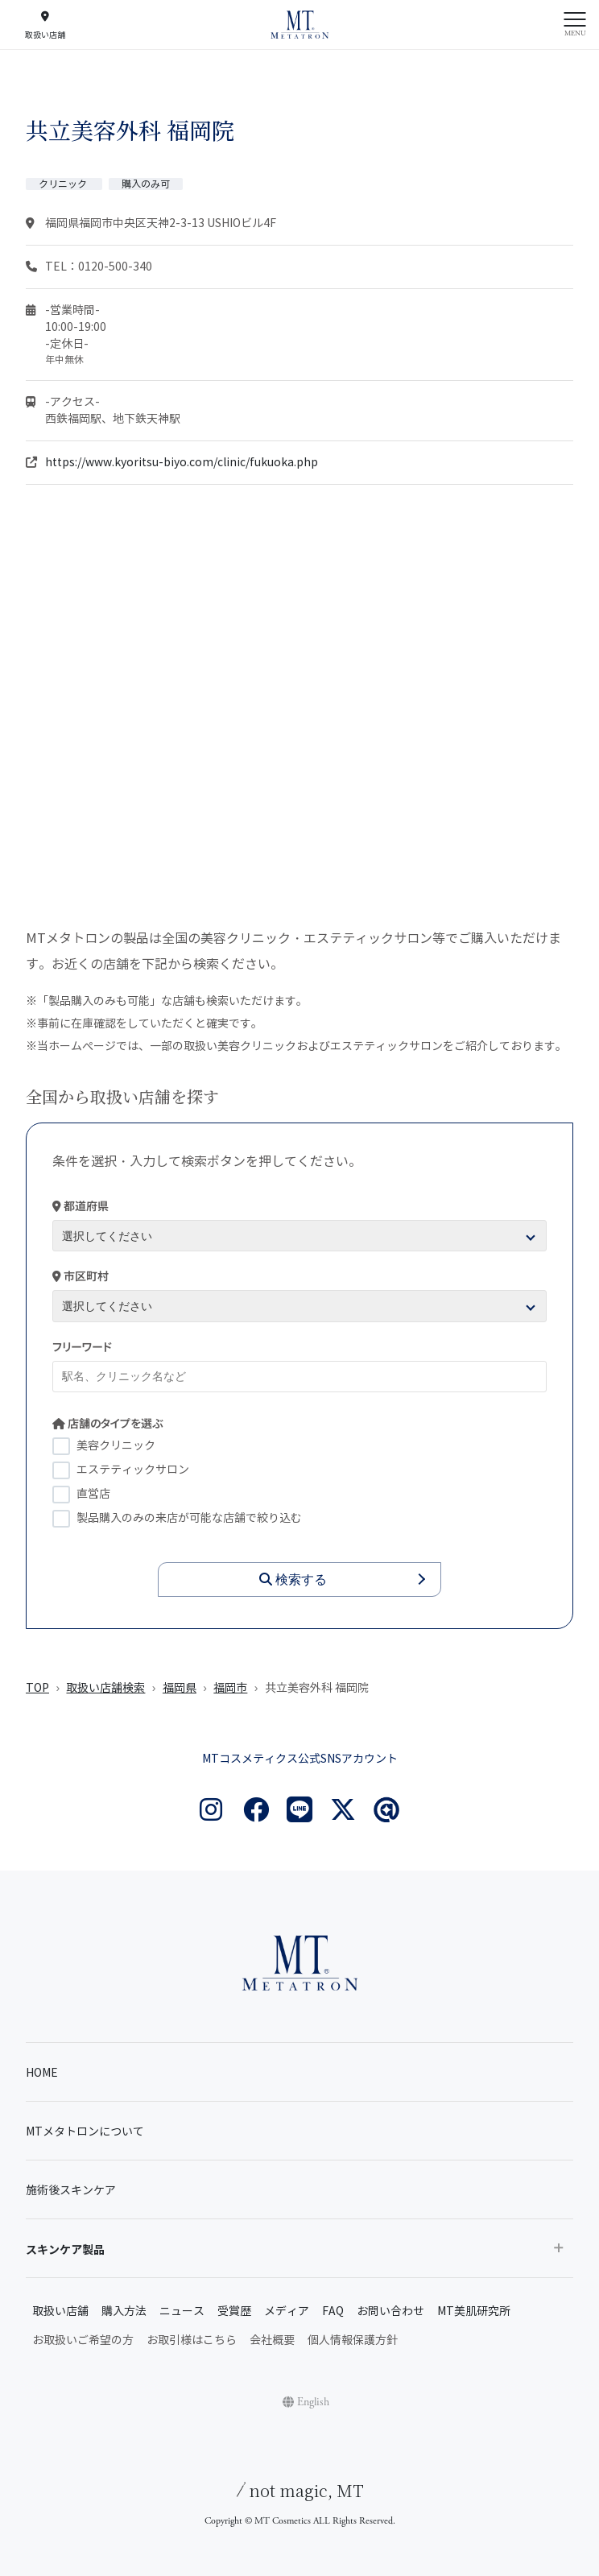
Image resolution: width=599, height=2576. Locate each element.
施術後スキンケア (71, 2191)
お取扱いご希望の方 (83, 2340)
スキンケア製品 (65, 2250)
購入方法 (124, 2311)
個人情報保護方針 (353, 2340)
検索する (293, 1579)
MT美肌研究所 (473, 2311)
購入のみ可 (146, 184)
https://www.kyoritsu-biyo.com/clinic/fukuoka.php (181, 462)
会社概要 (272, 2340)
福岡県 (179, 1688)
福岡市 (230, 1688)
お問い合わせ (390, 2311)
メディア (286, 2311)
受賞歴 (234, 2311)
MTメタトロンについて (85, 2132)
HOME (42, 2073)
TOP (37, 1688)
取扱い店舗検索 (105, 1688)
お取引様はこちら (192, 2340)
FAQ (333, 2311)
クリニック (64, 184)
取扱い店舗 (60, 2311)
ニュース (181, 2311)
